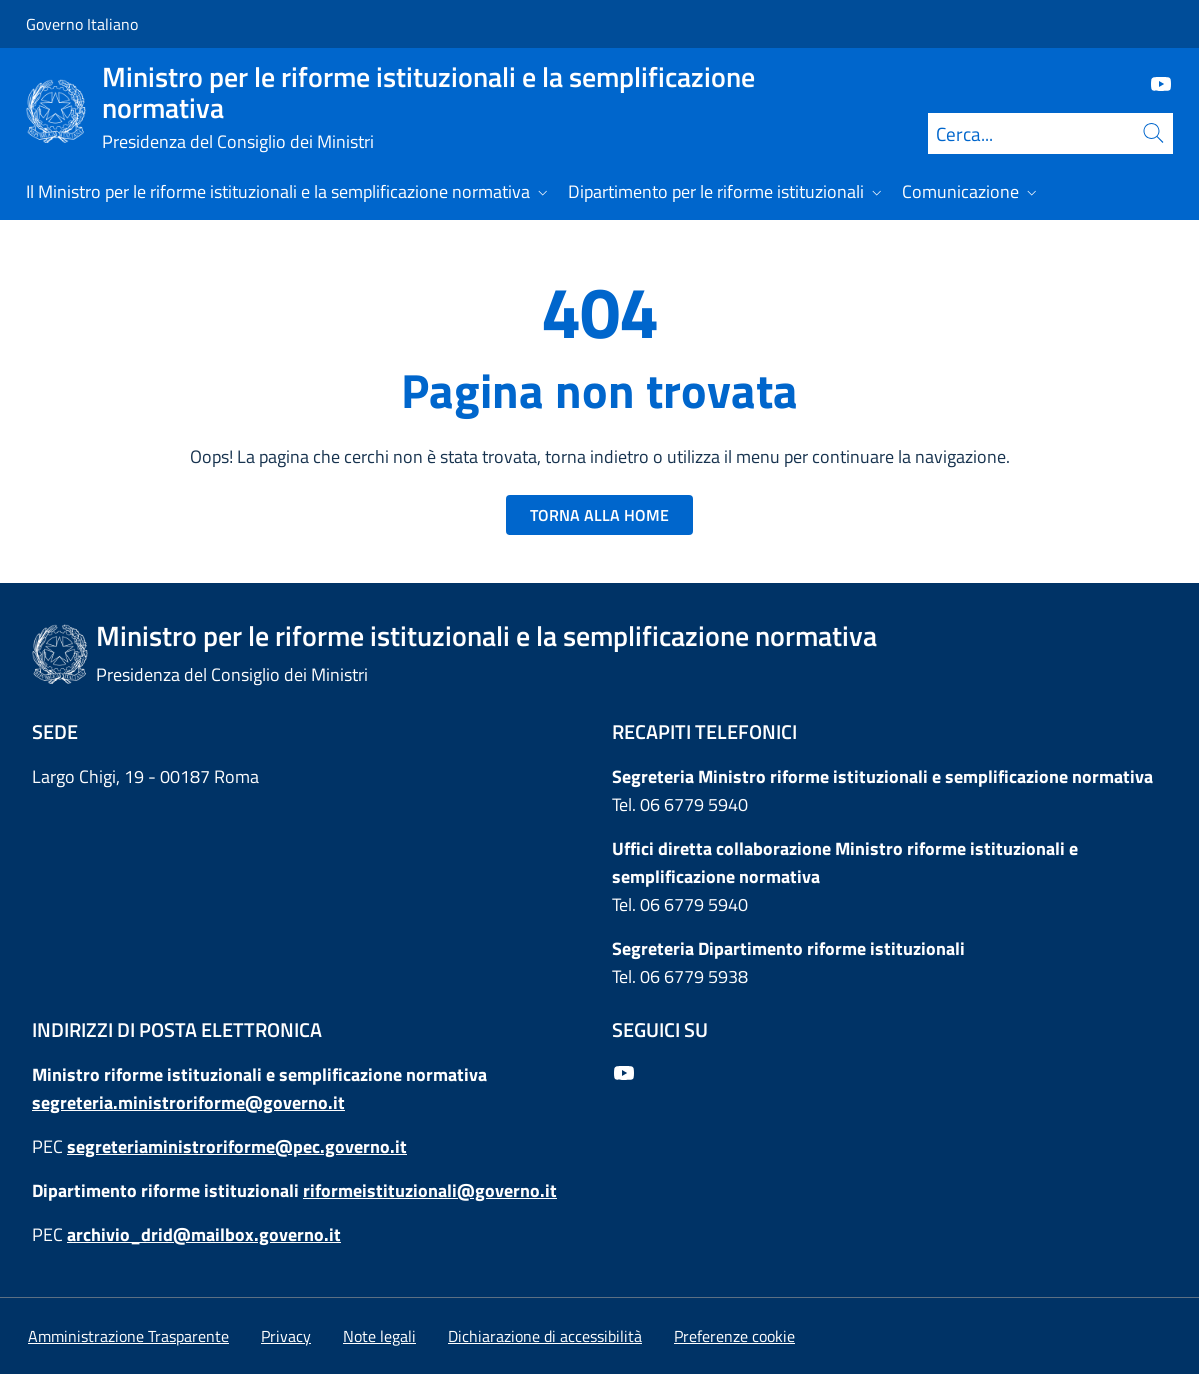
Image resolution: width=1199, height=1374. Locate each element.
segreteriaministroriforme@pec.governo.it (237, 1146)
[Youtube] (1153, 82)
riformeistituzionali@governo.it (430, 1190)
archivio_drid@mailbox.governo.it (204, 1234)
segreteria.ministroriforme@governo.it (188, 1102)
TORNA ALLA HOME (599, 515)
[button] (734, 1336)
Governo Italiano (82, 24)
